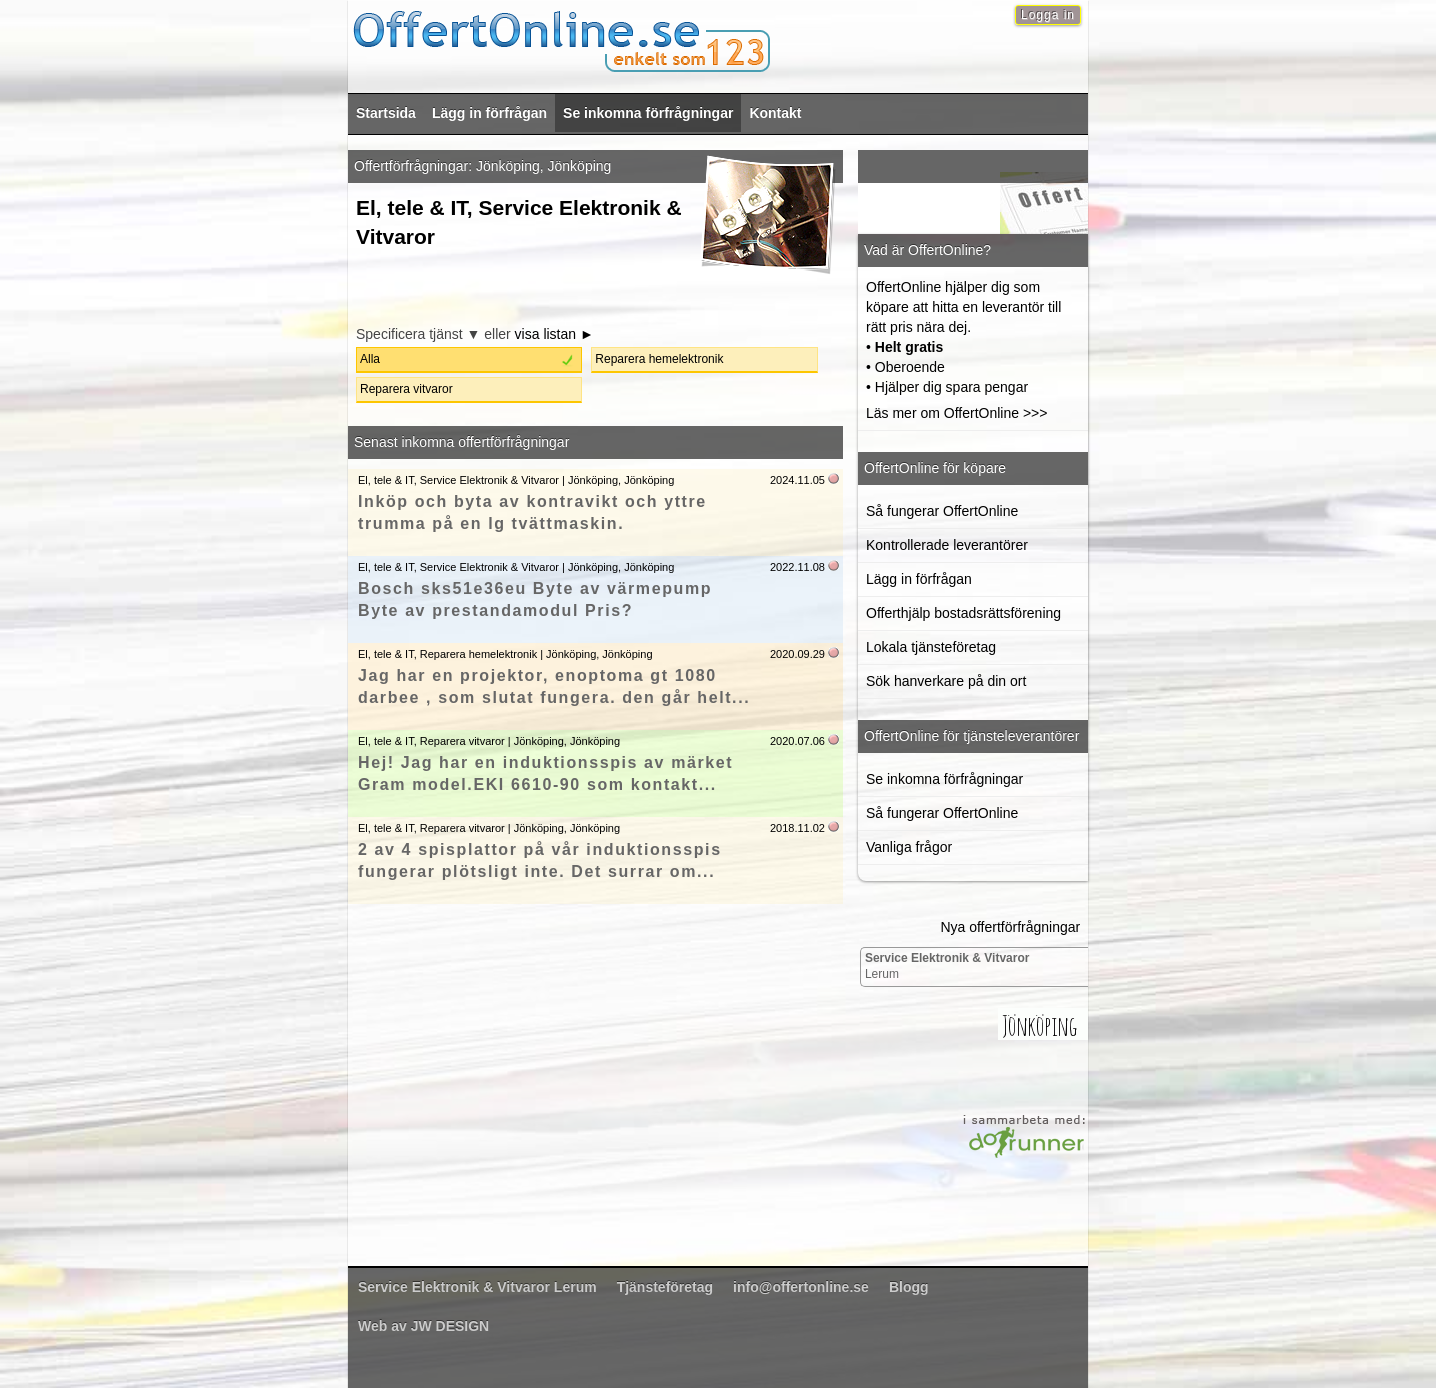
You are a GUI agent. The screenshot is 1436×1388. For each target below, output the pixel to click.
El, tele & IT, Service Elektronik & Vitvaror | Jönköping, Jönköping (516, 480)
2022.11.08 (797, 567)
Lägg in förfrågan (489, 113)
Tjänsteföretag (665, 1287)
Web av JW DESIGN (423, 1326)
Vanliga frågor (909, 847)
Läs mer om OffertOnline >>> (956, 413)
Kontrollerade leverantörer (947, 545)
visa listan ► (554, 334)
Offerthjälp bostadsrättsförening (963, 613)
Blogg (909, 1287)
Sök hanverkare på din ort (946, 681)
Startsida (386, 113)
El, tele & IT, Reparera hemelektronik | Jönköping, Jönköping (505, 654)
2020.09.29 (797, 654)
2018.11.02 (797, 828)
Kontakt (775, 113)
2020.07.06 (797, 741)
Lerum (947, 966)
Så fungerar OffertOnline (942, 511)
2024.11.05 (797, 480)
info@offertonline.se (801, 1287)
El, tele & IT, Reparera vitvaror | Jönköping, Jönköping (489, 741)
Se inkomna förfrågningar (648, 113)
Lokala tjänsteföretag (931, 647)
